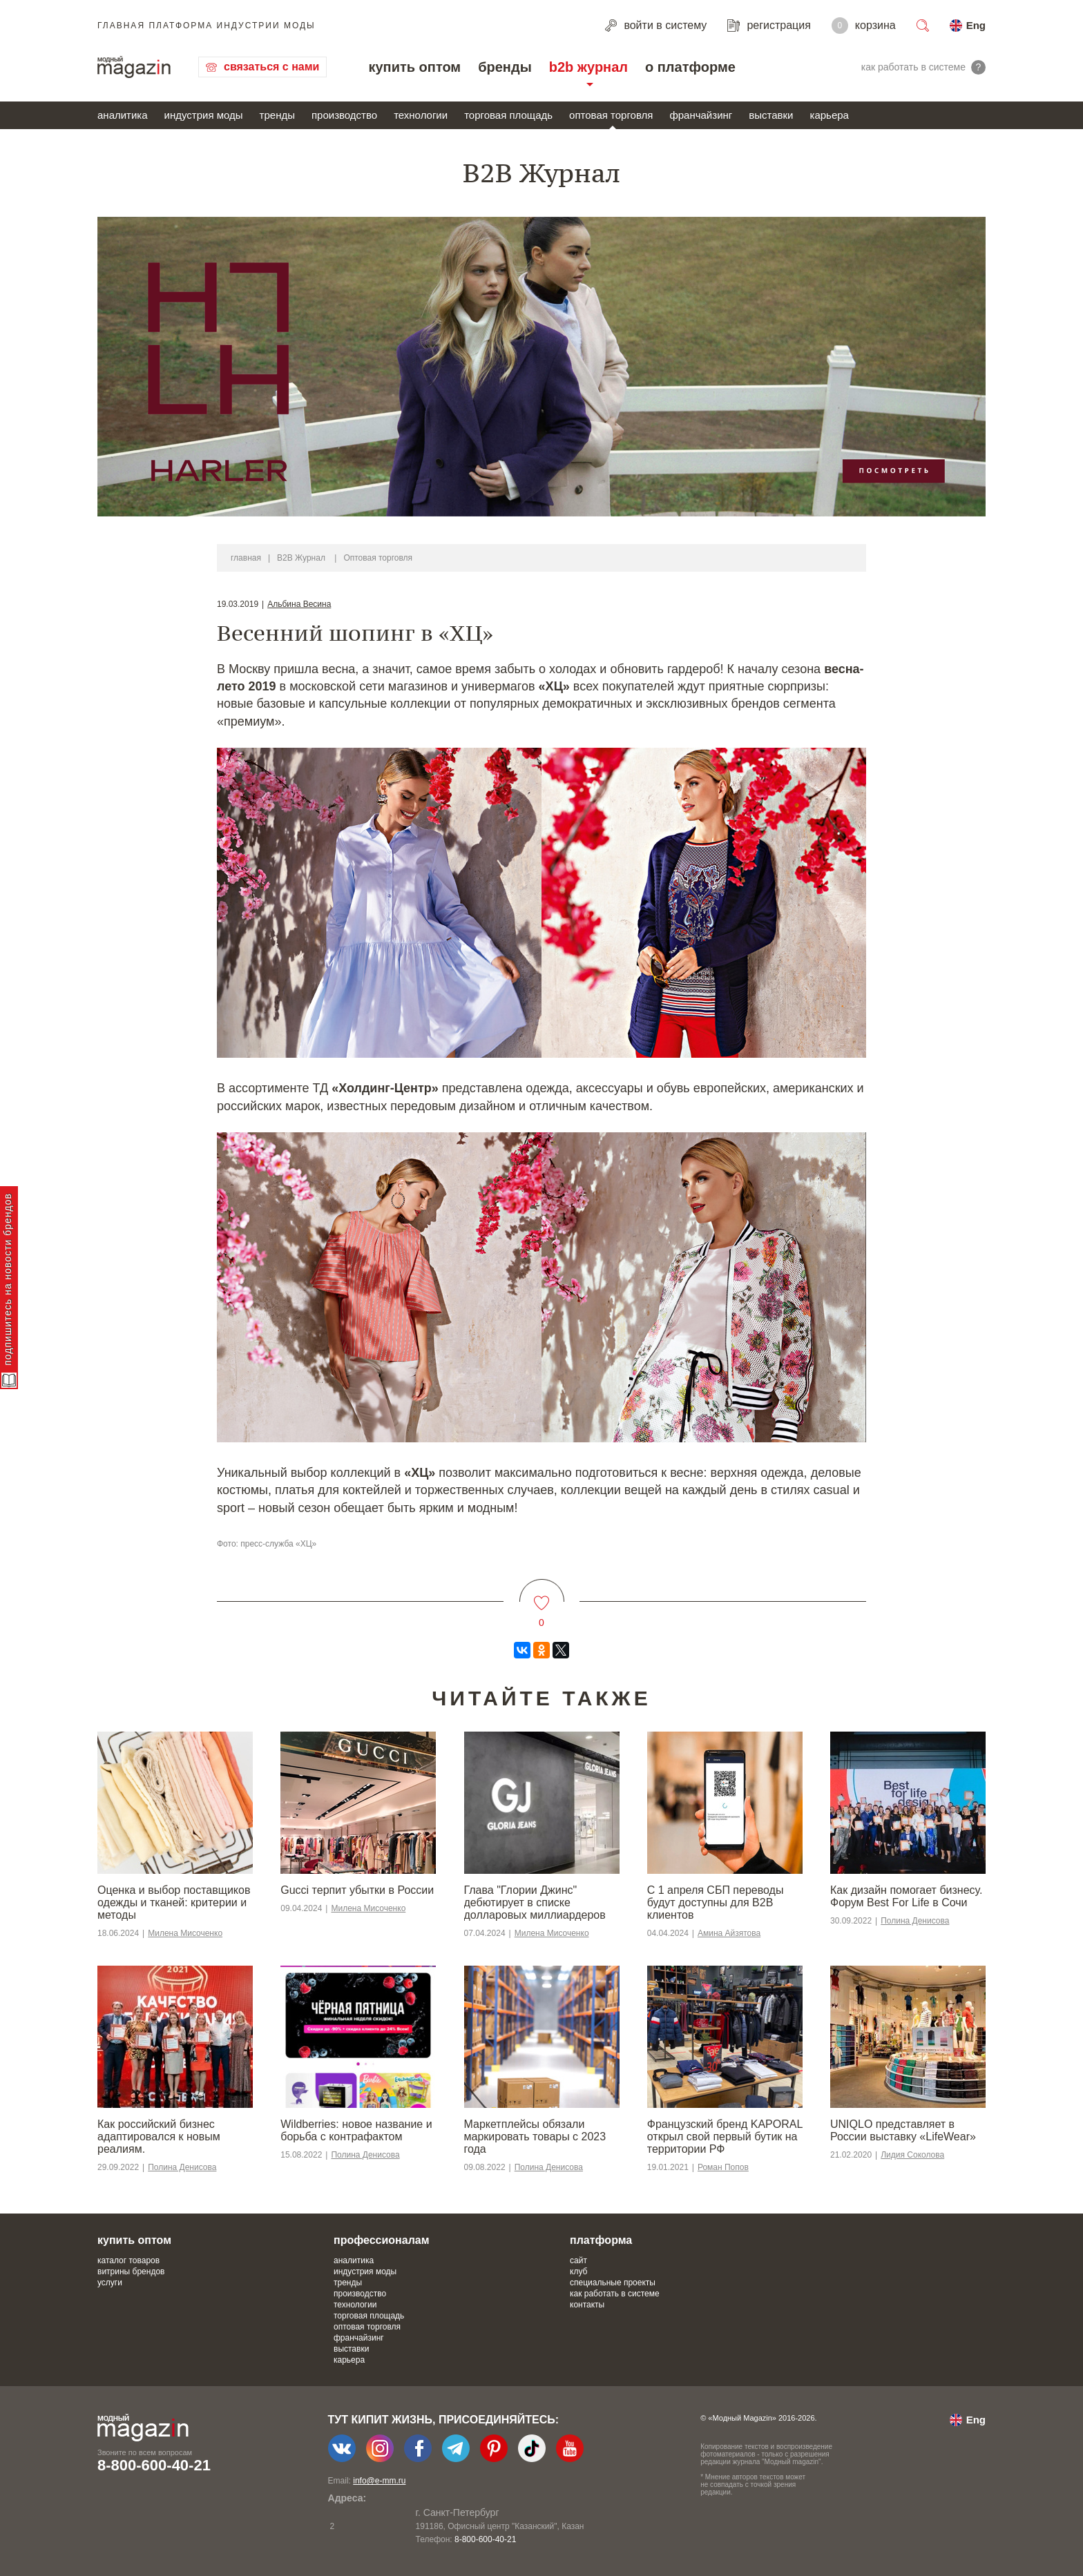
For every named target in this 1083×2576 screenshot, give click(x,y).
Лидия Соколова (912, 2155)
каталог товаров (128, 2260)
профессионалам (382, 2240)
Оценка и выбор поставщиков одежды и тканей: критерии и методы (173, 1902)
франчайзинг (700, 115)
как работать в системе (615, 2293)
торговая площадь (508, 115)
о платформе (690, 67)
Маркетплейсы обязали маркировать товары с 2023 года (535, 2136)
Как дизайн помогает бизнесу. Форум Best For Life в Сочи (906, 1896)
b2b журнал (588, 67)
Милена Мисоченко (185, 1933)
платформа (601, 2240)
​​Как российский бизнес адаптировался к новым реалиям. (158, 2136)
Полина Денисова (915, 1921)
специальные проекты (612, 2282)
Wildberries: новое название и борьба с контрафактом (356, 2130)
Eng (976, 25)
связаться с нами (271, 66)
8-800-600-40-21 (154, 2465)
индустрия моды (203, 115)
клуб (578, 2271)
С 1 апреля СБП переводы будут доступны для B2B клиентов (715, 1902)
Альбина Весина (299, 604)
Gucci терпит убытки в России (357, 1890)
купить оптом (414, 67)
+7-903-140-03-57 (400, 2539)
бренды (505, 67)
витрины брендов (130, 2271)
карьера (828, 115)
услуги (109, 2282)
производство (344, 115)
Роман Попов (723, 2167)
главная (246, 558)
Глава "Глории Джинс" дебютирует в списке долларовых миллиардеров (535, 1902)
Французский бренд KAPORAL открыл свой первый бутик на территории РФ (725, 2136)
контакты (587, 2304)
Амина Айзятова (729, 1933)
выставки (771, 115)
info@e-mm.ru (379, 2481)
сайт (578, 2260)
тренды (277, 115)
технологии (421, 115)
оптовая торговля (611, 115)
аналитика (122, 115)
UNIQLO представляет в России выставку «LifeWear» (903, 2130)
